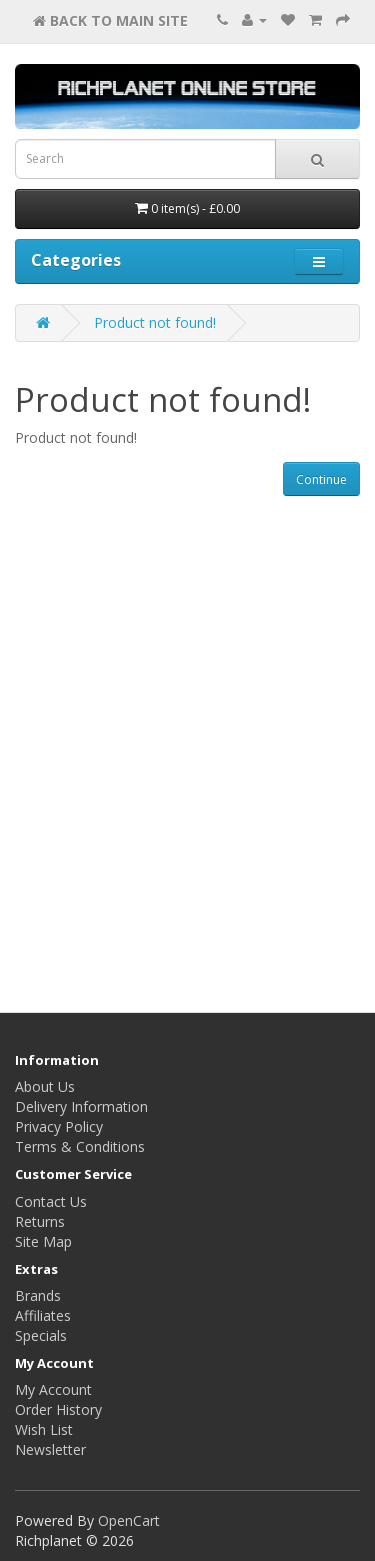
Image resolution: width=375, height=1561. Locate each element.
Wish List (44, 1429)
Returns (40, 1221)
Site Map (43, 1241)
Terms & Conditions (80, 1146)
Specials (41, 1335)
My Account (53, 1389)
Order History (58, 1409)
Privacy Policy (59, 1126)
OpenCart (129, 1520)
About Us (45, 1086)
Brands (38, 1295)
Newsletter (50, 1449)
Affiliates (43, 1315)
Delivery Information (81, 1106)
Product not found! (155, 322)
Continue (321, 479)
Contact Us (51, 1201)
